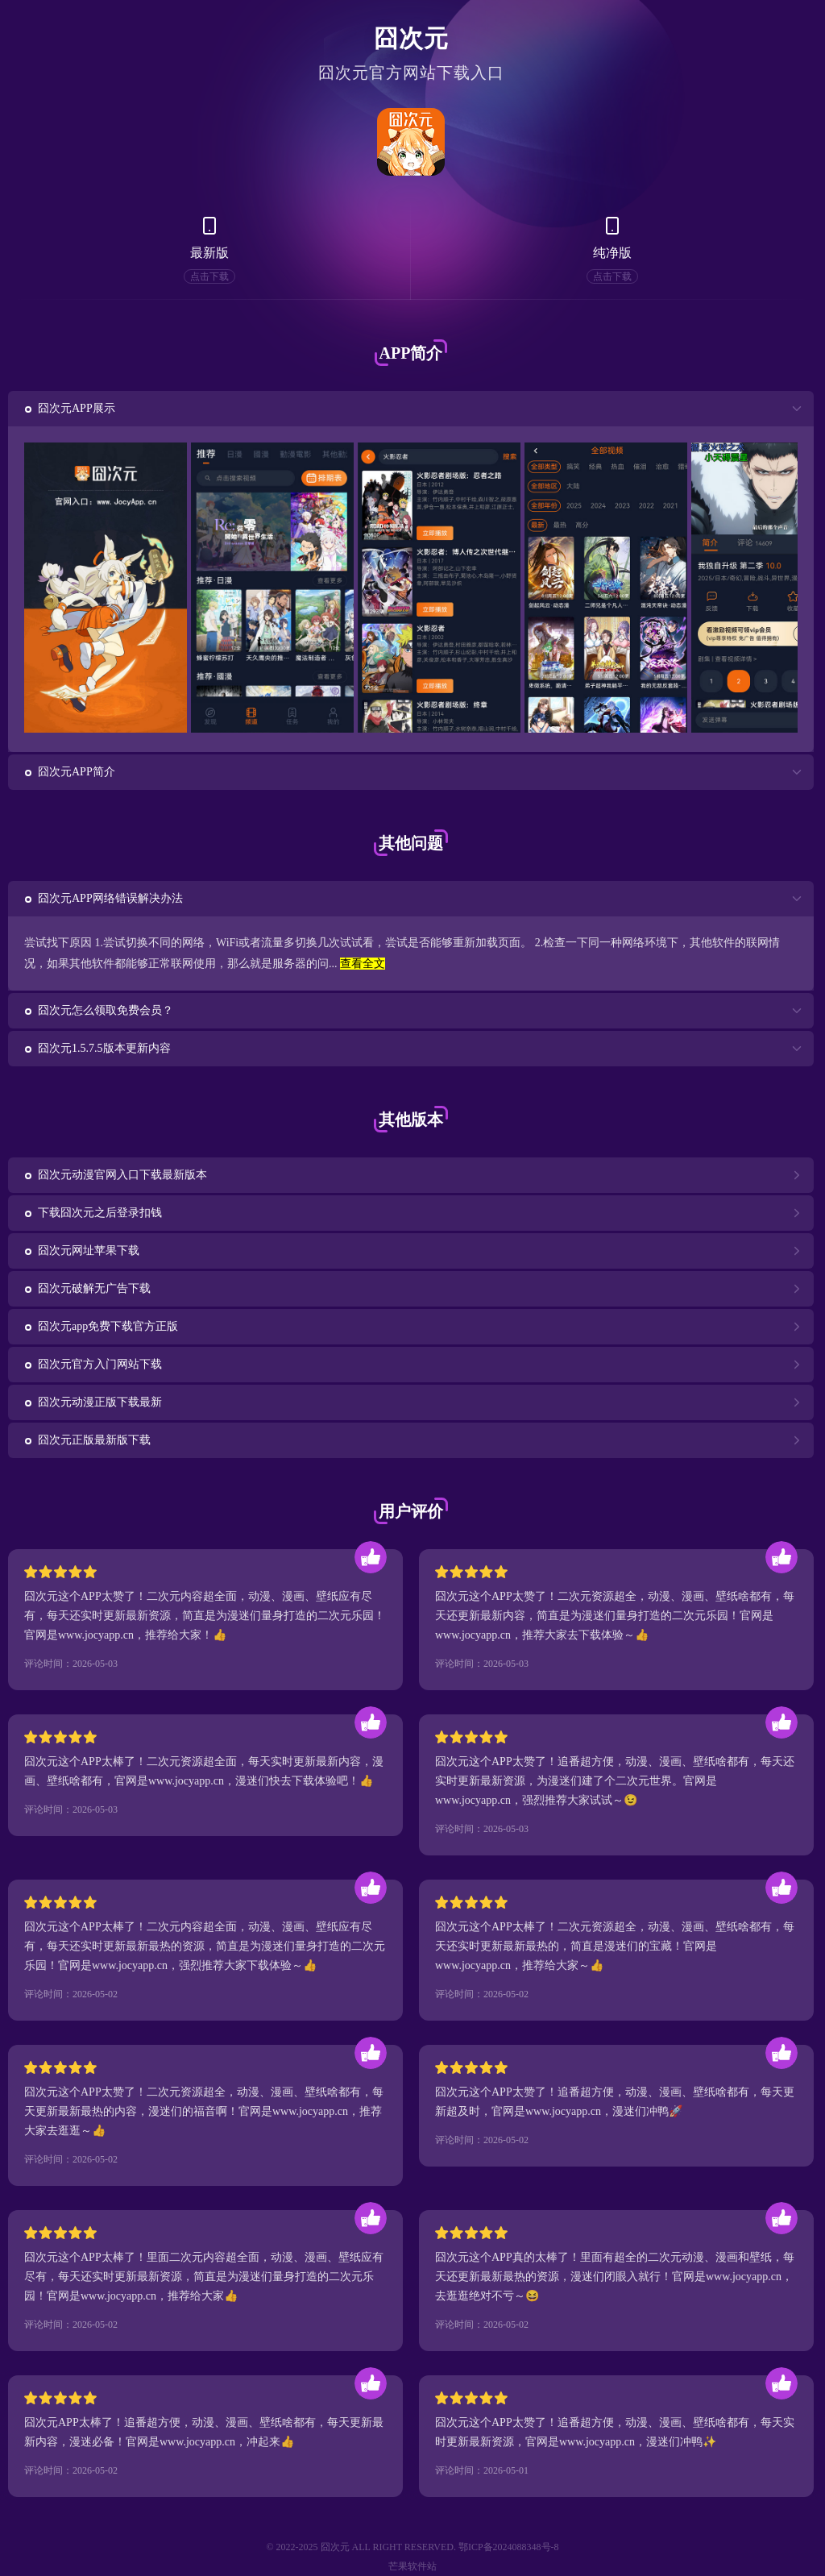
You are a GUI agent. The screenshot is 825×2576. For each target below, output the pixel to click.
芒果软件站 (412, 2566)
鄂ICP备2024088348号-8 (508, 2547)
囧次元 (411, 38)
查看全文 (362, 964)
